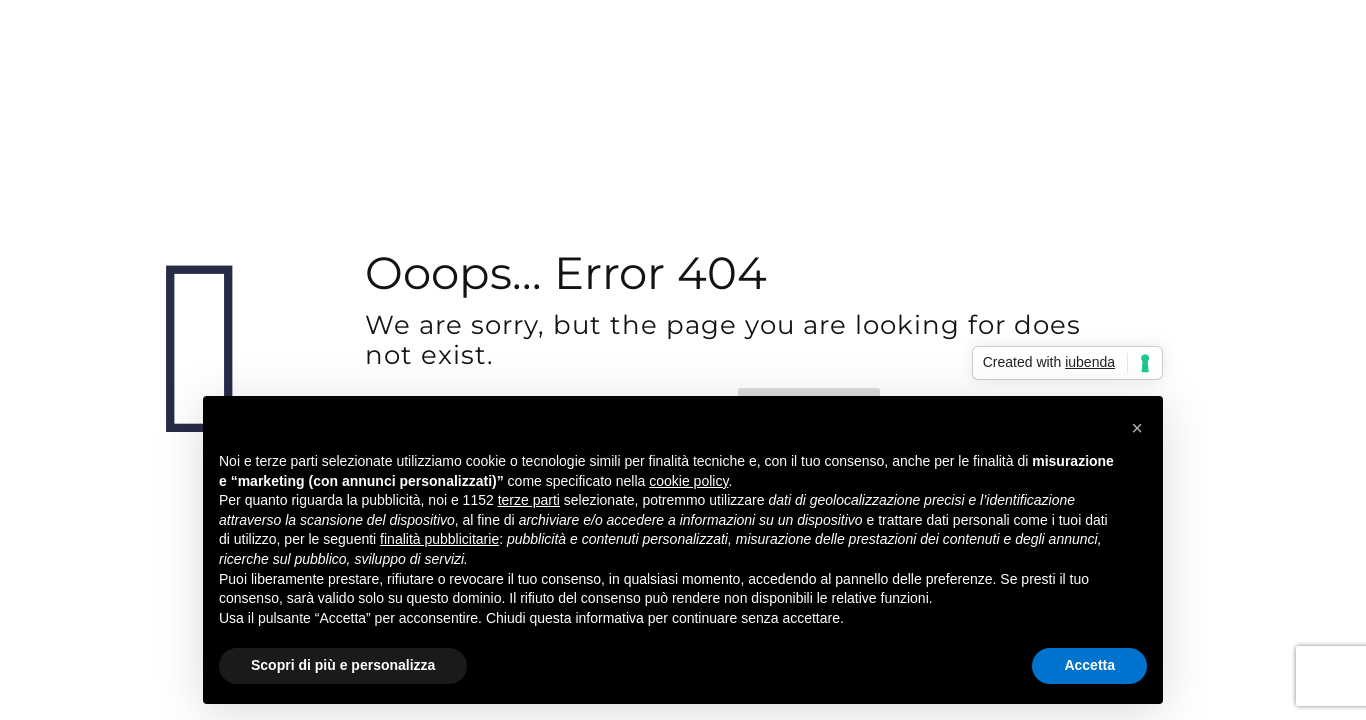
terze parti (529, 500)
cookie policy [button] (688, 481)
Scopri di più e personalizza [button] (343, 665)
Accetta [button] (1089, 665)
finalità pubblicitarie (439, 539)
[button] (1137, 428)
